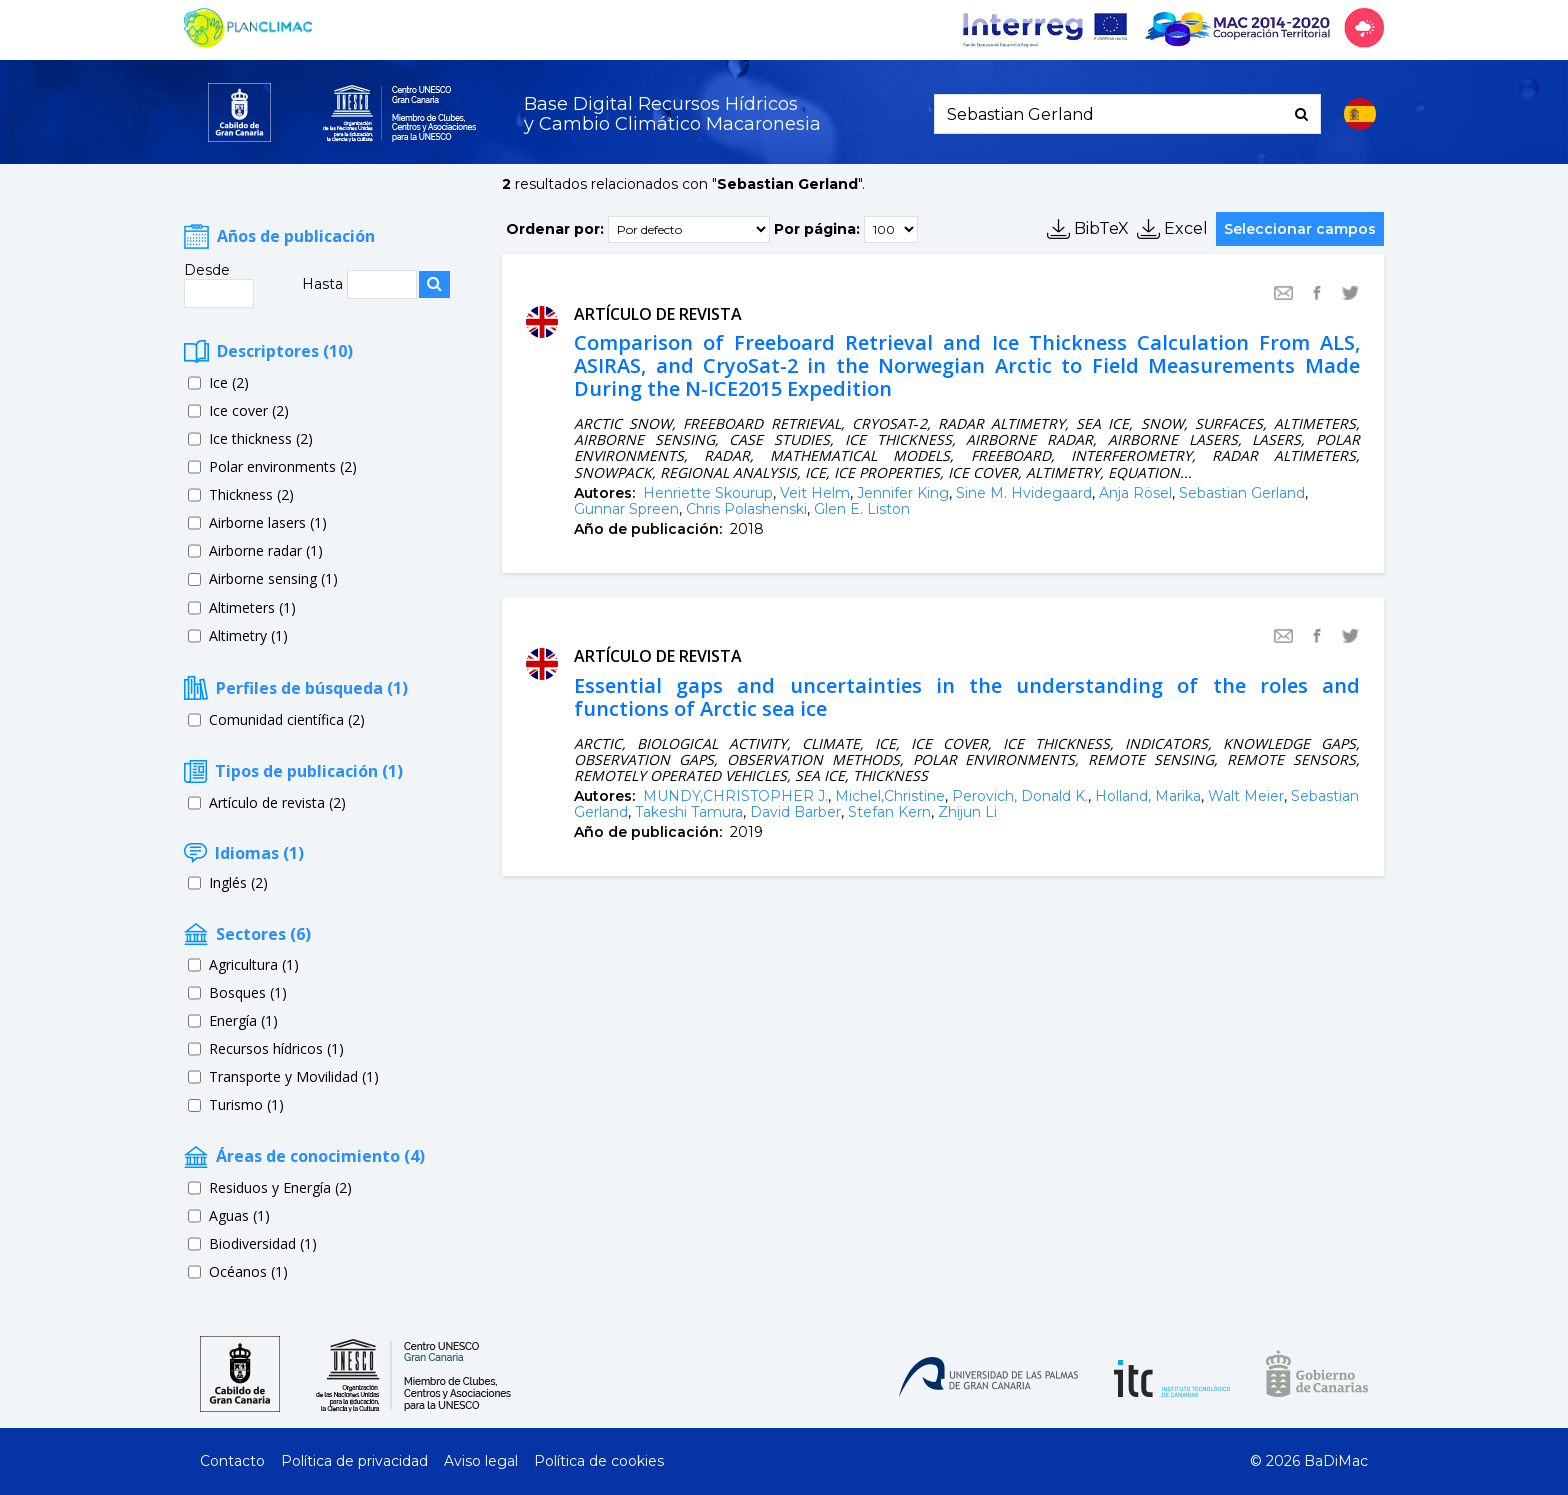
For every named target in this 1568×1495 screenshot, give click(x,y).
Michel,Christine (890, 796)
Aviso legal (481, 1461)
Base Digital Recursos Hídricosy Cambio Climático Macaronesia (672, 114)
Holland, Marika (1148, 796)
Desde (207, 270)
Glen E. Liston (862, 509)
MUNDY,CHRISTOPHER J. (735, 796)
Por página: (817, 228)
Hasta (324, 284)
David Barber (795, 812)
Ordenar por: (555, 228)
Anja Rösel (1135, 493)
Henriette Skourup (708, 493)
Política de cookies (599, 1461)
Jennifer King (903, 493)
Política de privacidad (354, 1461)
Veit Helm (815, 493)
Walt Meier (1246, 796)
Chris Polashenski (746, 509)
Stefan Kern (889, 812)
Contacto (232, 1461)
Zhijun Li (967, 812)
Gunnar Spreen (626, 509)
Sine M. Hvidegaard (1024, 493)
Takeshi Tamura (689, 812)
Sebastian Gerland (1242, 493)
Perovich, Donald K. (1020, 796)
